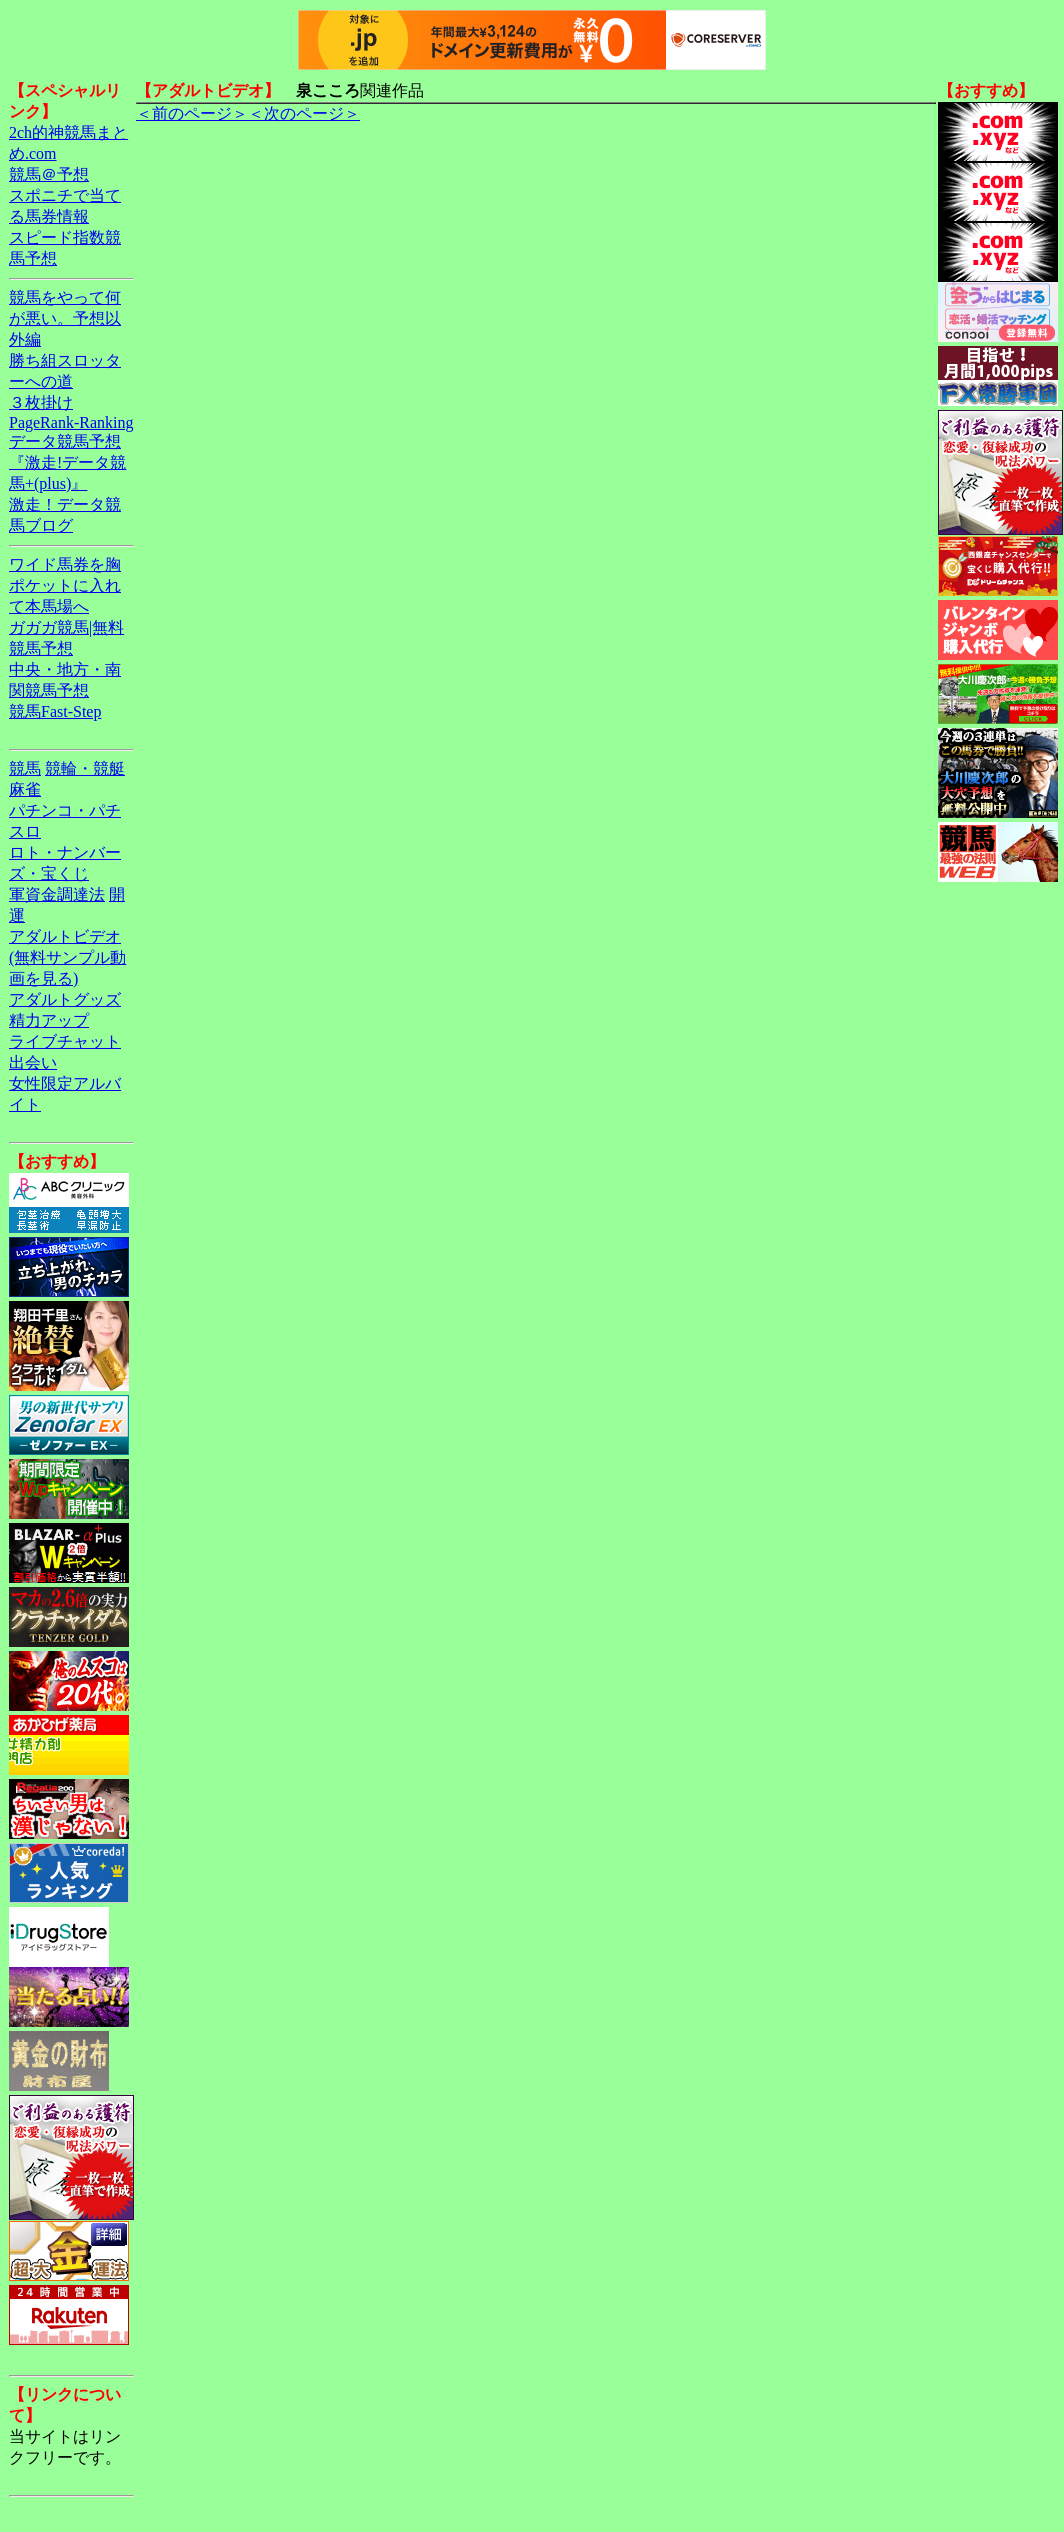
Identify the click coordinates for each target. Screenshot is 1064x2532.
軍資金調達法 (57, 894)
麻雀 (25, 789)
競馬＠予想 (49, 174)
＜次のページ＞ (304, 113)
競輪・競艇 (85, 768)
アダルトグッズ (65, 999)
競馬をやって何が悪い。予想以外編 (65, 318)
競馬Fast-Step (55, 711)
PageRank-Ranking (71, 422)
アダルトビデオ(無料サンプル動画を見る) (67, 957)
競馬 (25, 768)
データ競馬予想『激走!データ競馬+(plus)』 (67, 462)
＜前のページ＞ (192, 113)
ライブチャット (65, 1041)
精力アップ (49, 1020)
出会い (33, 1062)
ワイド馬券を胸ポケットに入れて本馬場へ (65, 585)
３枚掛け (41, 402)
